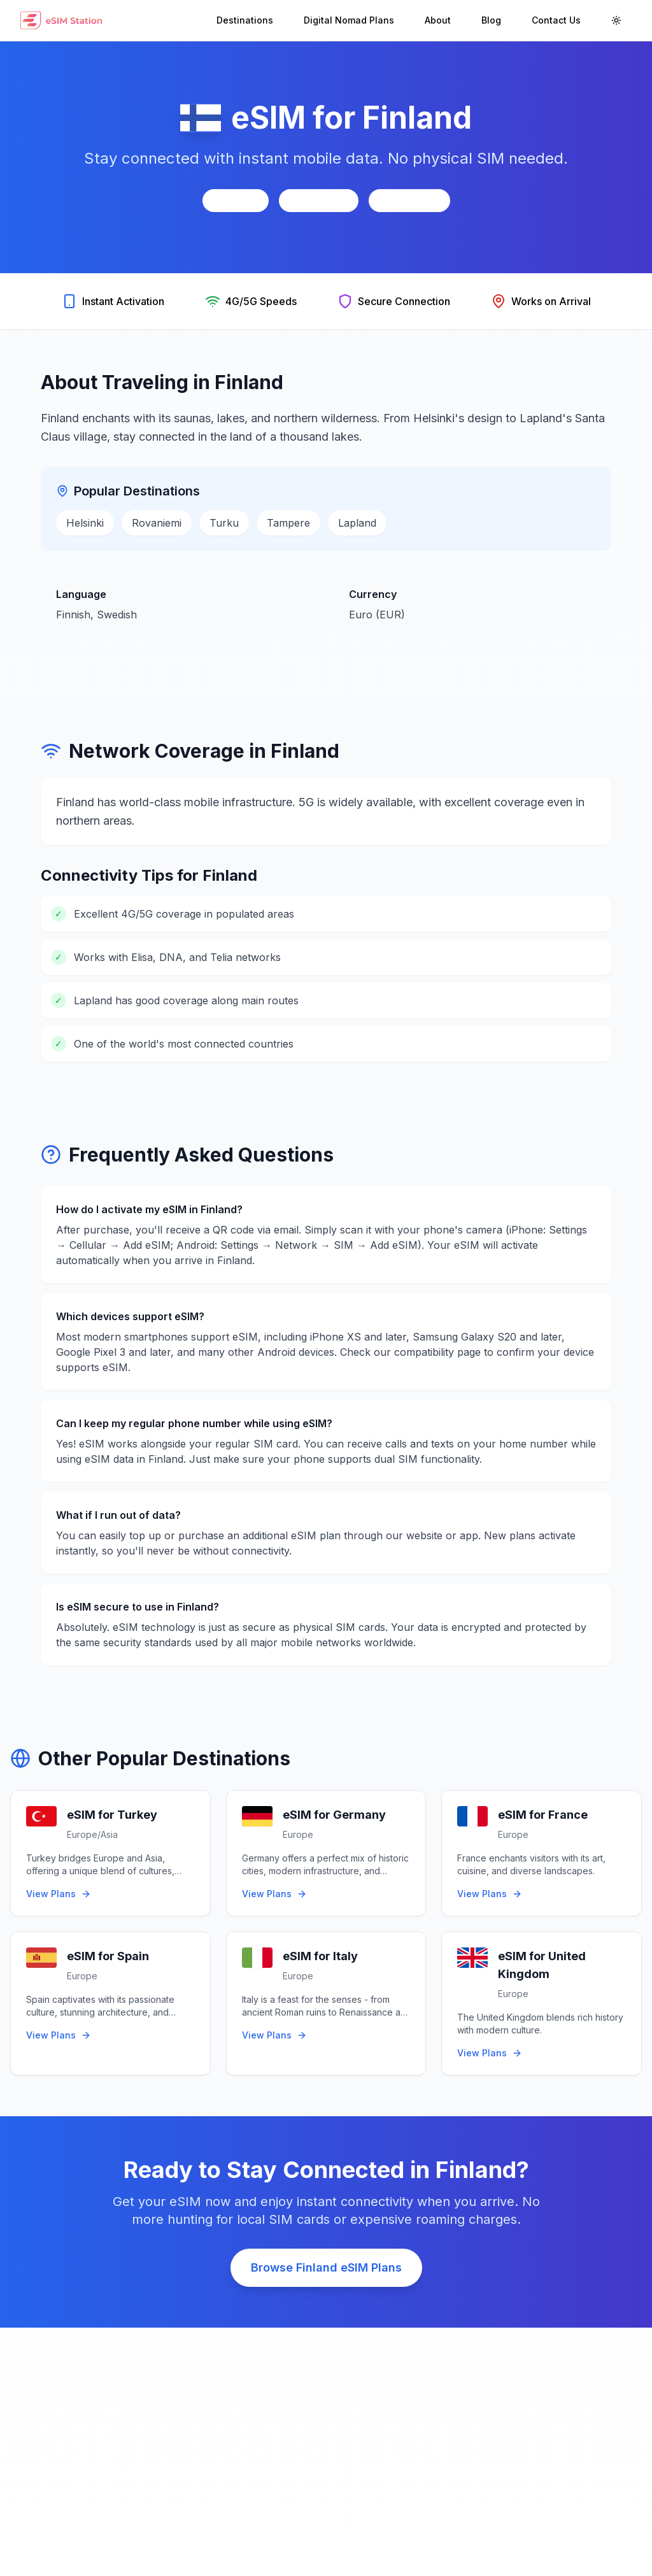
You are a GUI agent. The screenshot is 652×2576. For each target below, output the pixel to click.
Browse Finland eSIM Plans (326, 2267)
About (438, 20)
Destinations (244, 20)
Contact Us (556, 20)
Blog (491, 20)
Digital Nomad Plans (349, 20)
